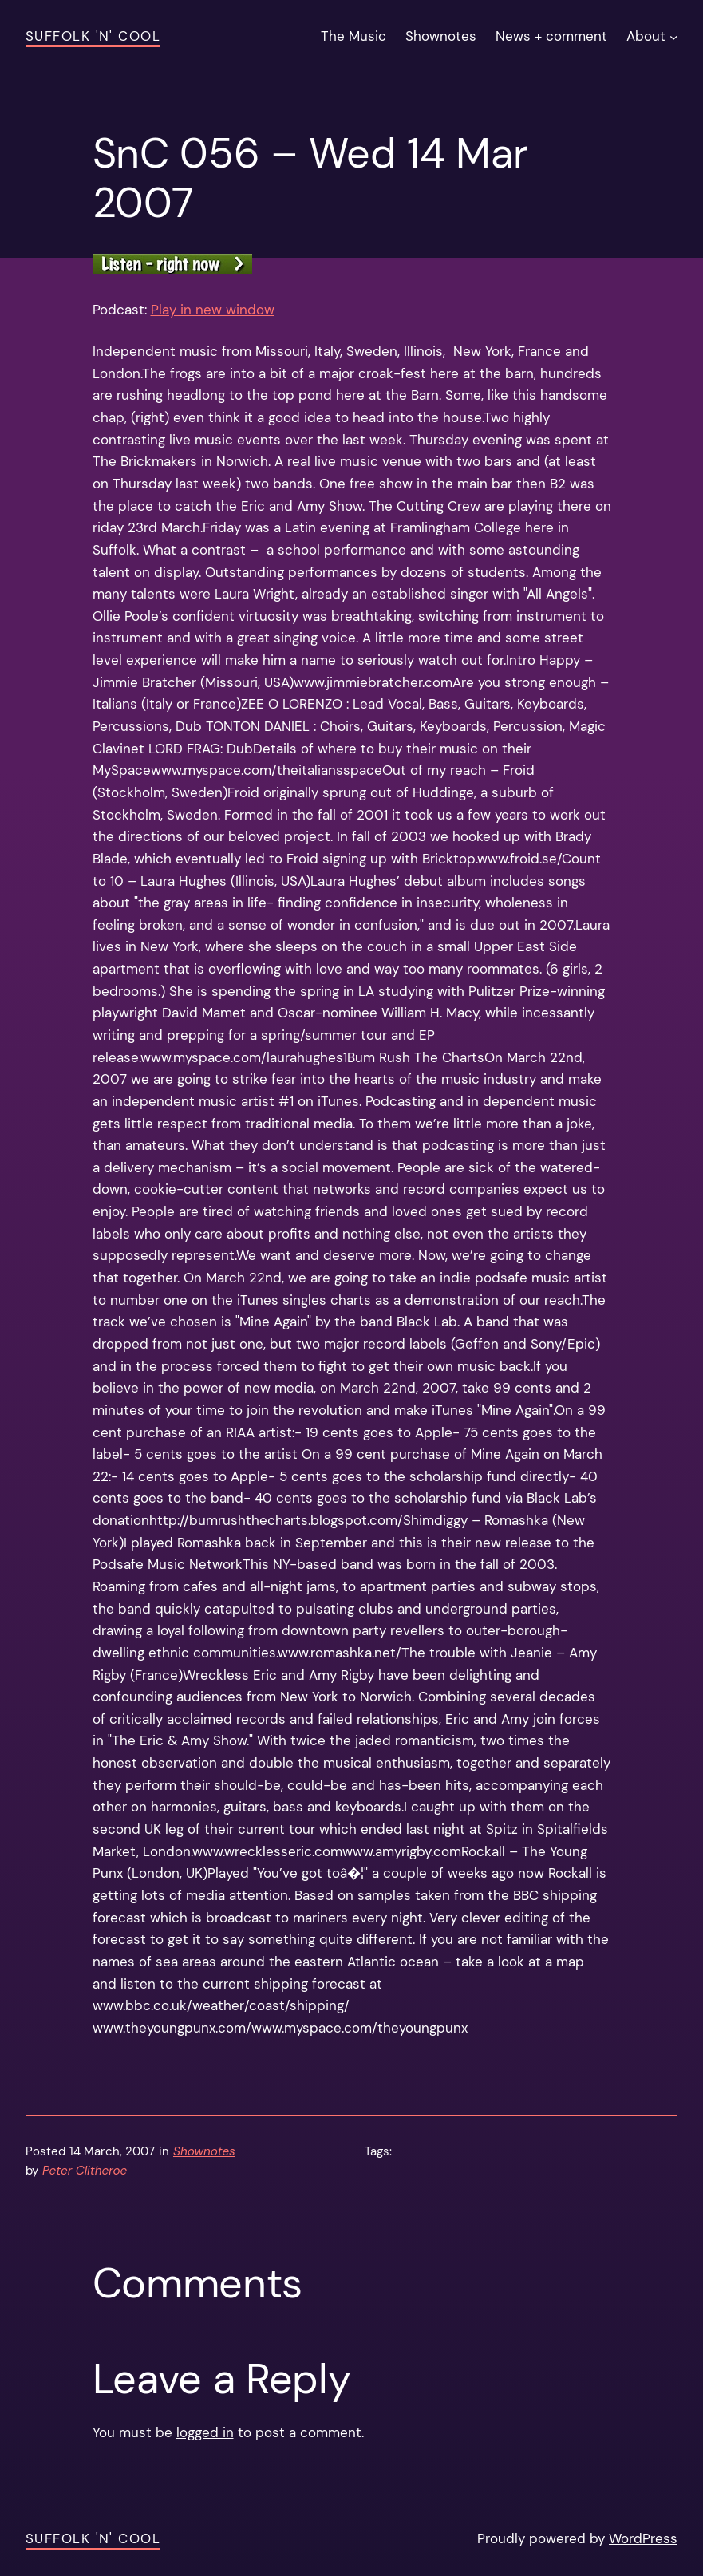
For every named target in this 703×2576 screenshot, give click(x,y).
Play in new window (212, 309)
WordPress (643, 2538)
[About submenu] (673, 37)
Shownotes (204, 2151)
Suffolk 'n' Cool (93, 36)
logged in (205, 2432)
